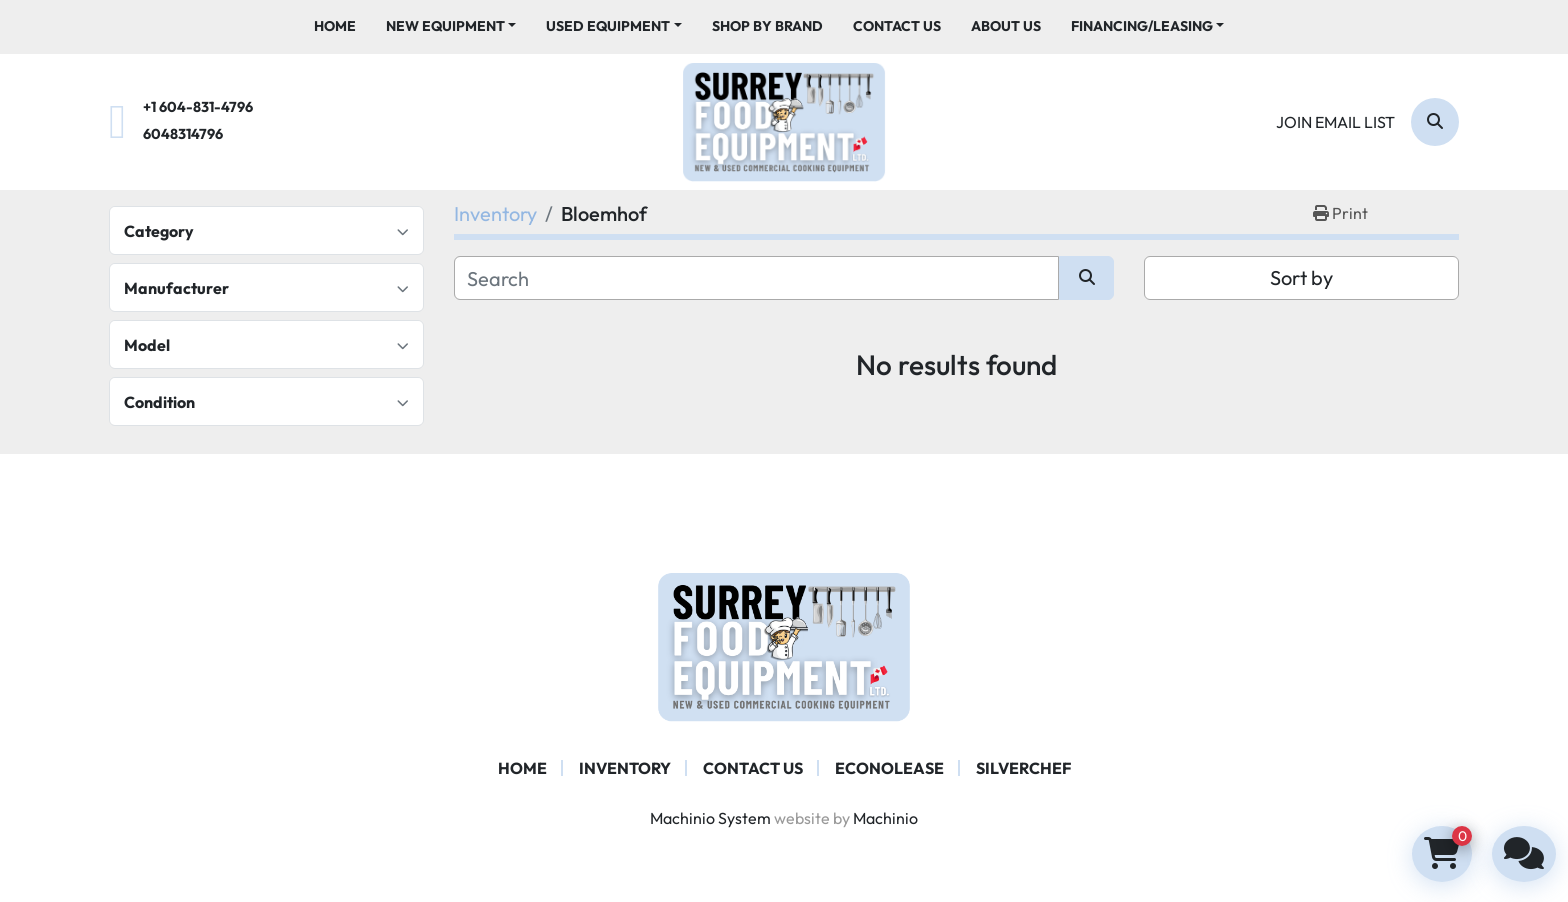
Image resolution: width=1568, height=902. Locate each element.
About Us (1006, 26)
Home (335, 26)
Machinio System (710, 818)
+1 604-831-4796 (198, 107)
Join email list (1335, 122)
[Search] (1435, 122)
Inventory (625, 768)
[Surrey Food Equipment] (784, 645)
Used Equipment (608, 26)
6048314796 (183, 134)
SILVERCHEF (1023, 768)
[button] (451, 26)
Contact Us (897, 26)
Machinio (885, 818)
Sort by (1301, 277)
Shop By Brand (767, 26)
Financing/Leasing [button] (1142, 26)
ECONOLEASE (889, 768)
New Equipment (445, 26)
